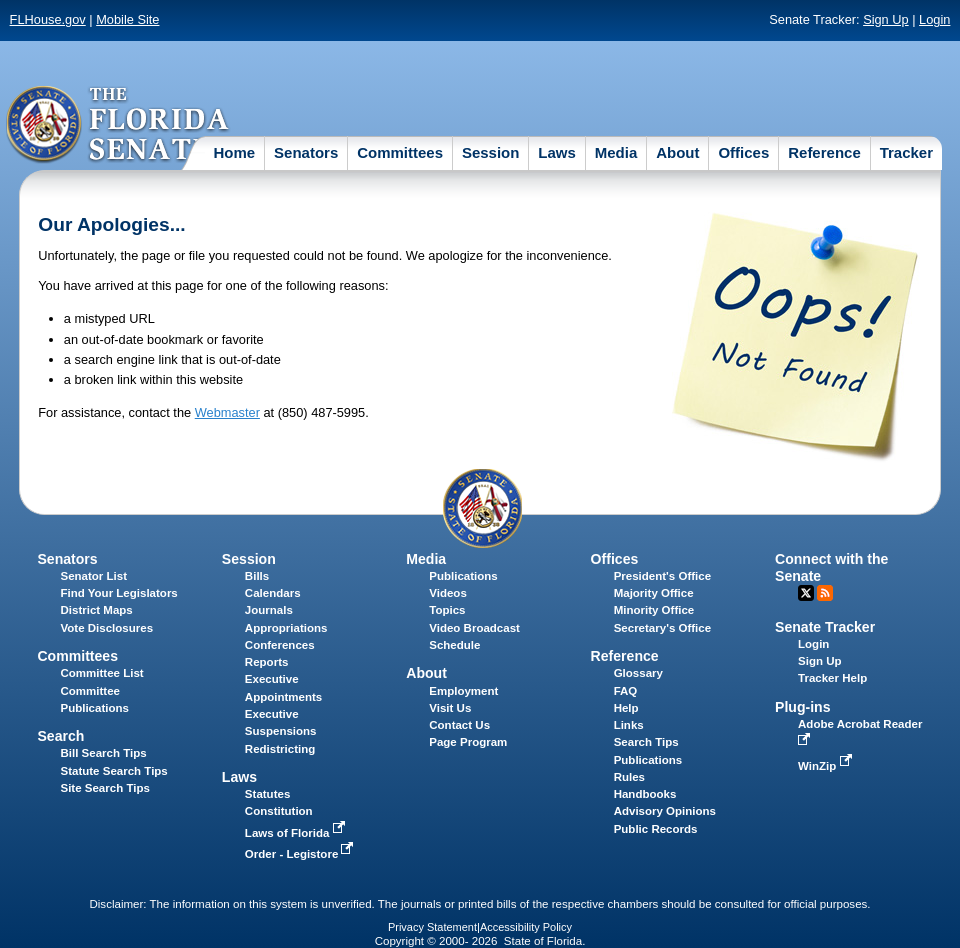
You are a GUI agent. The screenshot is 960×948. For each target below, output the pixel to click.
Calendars (273, 593)
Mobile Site (127, 19)
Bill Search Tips (103, 753)
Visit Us (450, 708)
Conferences (280, 645)
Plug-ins (803, 707)
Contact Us (459, 725)
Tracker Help (832, 678)
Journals (269, 610)
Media (616, 152)
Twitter (806, 593)
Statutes (267, 794)
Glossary (638, 673)
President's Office (662, 576)
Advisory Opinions (665, 811)
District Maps (96, 610)
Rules (629, 777)
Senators (306, 152)
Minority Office (654, 610)
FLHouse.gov (48, 19)
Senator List (93, 576)
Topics (447, 610)
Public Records (656, 829)
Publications (463, 576)
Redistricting (280, 749)
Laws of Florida (297, 833)
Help (626, 708)
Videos (448, 593)
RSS (825, 593)
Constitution (279, 811)
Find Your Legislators (118, 593)
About (677, 152)
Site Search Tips (104, 788)
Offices (743, 152)
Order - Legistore (301, 854)
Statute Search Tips (113, 771)
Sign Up (886, 19)
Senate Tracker (825, 627)
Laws (557, 152)
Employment (463, 691)
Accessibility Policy (526, 927)
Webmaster (227, 412)
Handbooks (645, 794)
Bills (257, 576)
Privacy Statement (432, 927)
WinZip (826, 766)
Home (234, 152)
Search (60, 736)
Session (491, 152)
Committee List (101, 673)
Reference (824, 152)
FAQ (626, 691)
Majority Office (654, 593)
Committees (400, 152)
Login (934, 19)
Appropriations (286, 628)
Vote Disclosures (106, 628)
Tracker (906, 152)
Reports (267, 662)
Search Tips (646, 742)
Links (629, 725)
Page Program (468, 742)
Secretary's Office (662, 628)
